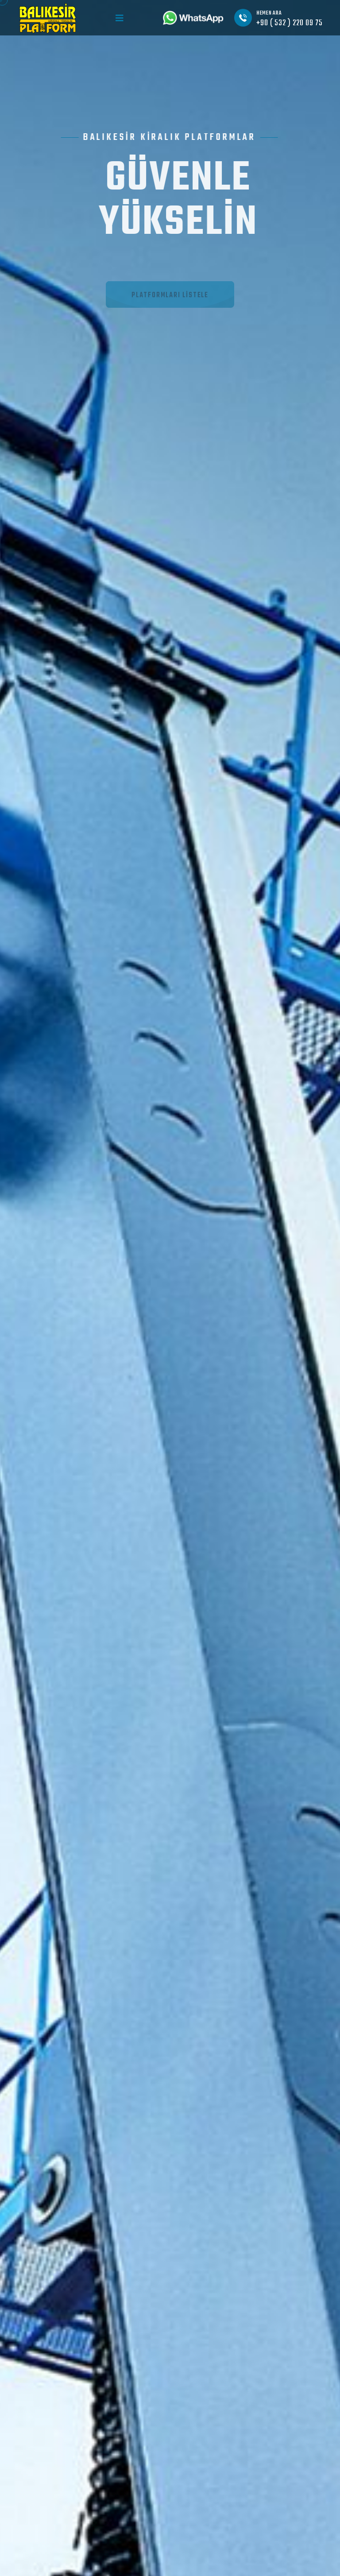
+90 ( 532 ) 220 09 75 (289, 23)
